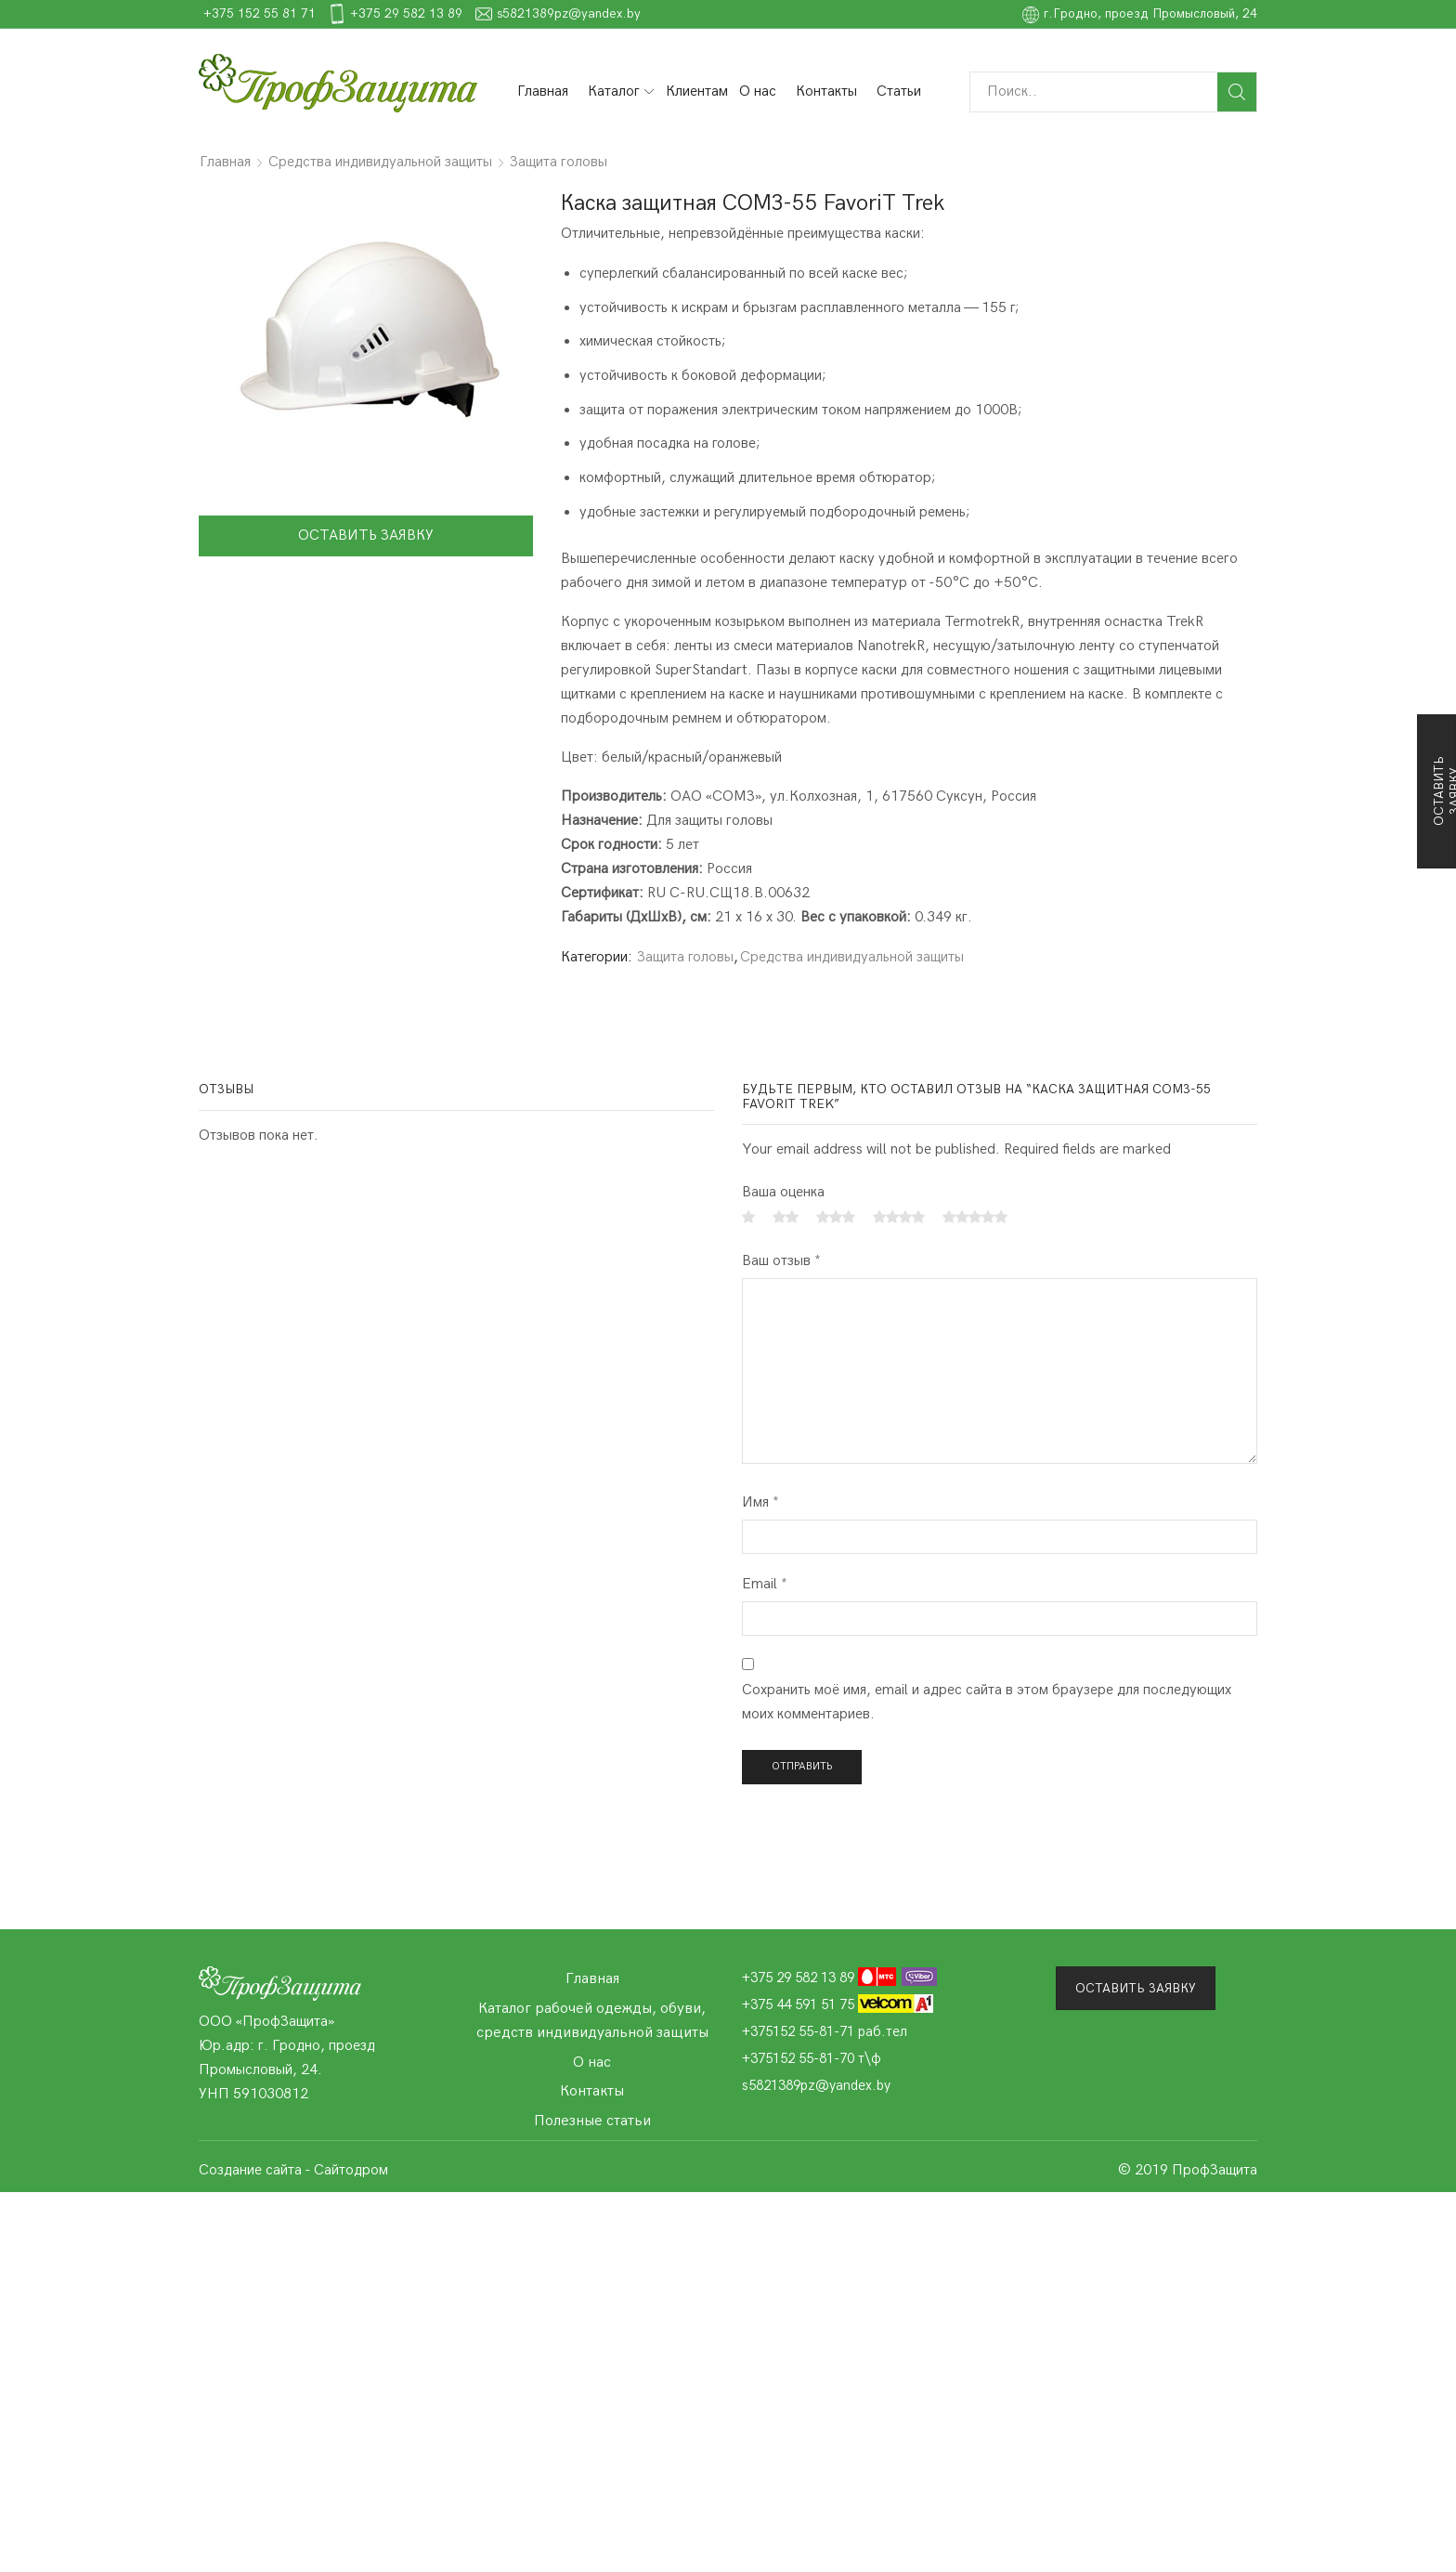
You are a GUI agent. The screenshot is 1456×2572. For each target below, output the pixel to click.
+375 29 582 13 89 (685, 13)
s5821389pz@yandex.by (847, 13)
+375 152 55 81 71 (538, 13)
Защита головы (558, 162)
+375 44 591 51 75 (837, 2004)
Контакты (826, 91)
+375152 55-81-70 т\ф (811, 2058)
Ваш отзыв (781, 1261)
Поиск (1236, 92)
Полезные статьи (592, 2120)
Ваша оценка (783, 1192)
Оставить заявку (366, 535)
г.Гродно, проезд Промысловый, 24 (1139, 13)
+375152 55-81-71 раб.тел (824, 2031)
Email (764, 1584)
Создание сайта (250, 2170)
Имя (760, 1502)
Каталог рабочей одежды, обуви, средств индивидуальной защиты (592, 2020)
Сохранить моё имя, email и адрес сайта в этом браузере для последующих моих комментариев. (986, 1702)
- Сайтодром (346, 2170)
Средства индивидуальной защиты (380, 162)
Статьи (899, 91)
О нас (757, 91)
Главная (542, 91)
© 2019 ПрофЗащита (1187, 2170)
